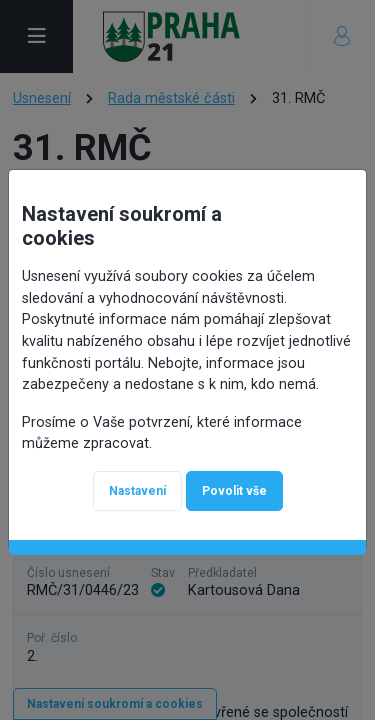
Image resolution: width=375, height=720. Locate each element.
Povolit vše (234, 490)
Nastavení (137, 490)
